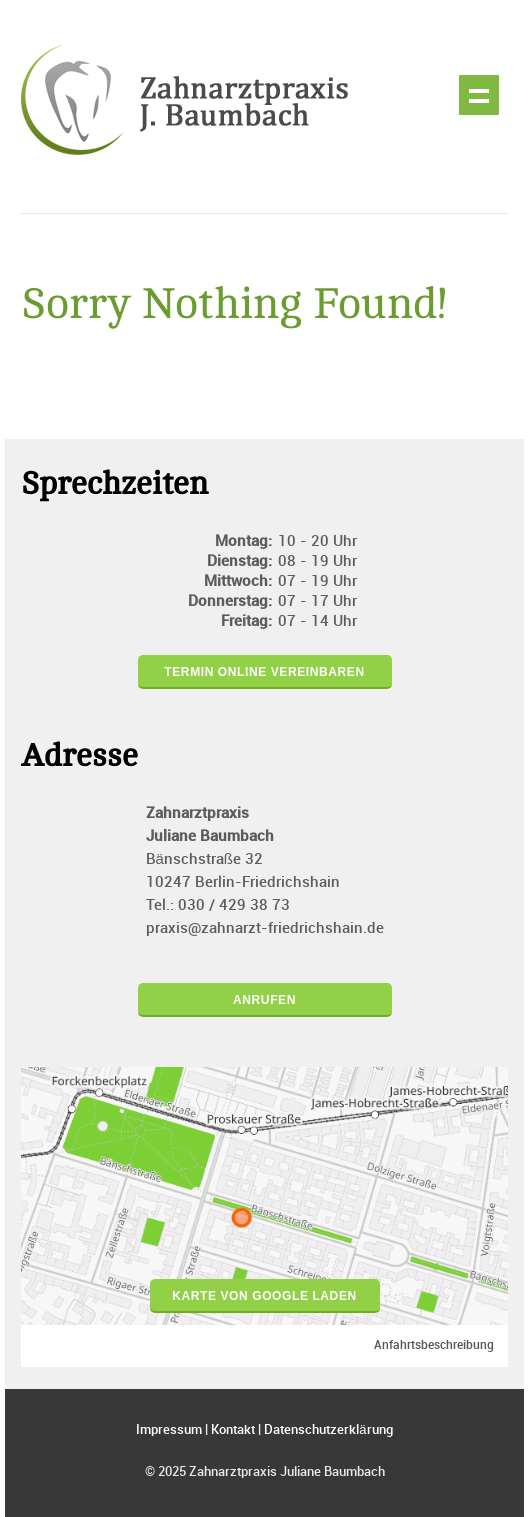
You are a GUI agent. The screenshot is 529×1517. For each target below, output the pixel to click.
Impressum (169, 1430)
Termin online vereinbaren (264, 672)
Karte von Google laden (264, 1296)
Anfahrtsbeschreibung (434, 1345)
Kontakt (233, 1430)
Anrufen (264, 1000)
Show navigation (479, 95)
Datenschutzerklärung (328, 1430)
